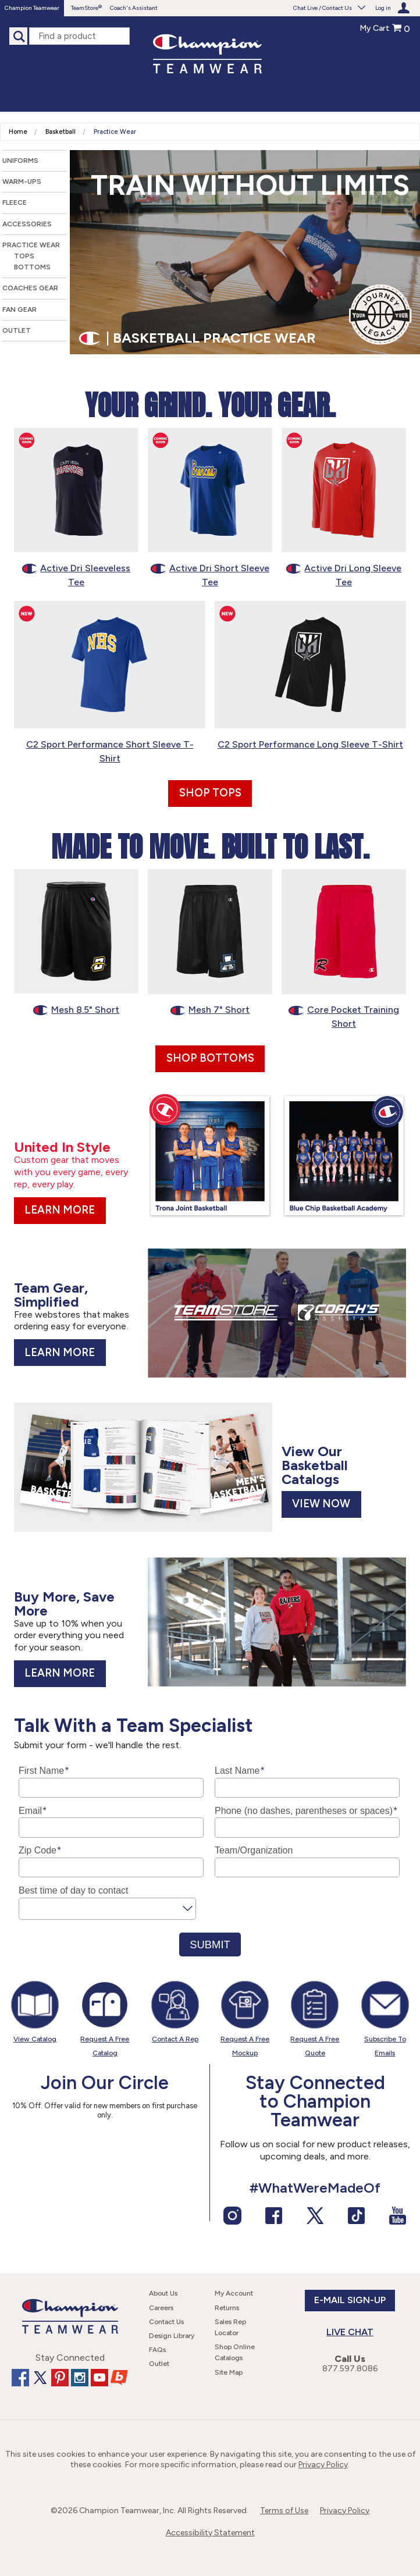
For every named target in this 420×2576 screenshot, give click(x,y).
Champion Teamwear (32, 8)
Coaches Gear (30, 288)
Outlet (16, 330)
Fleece (14, 202)
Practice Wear (115, 132)
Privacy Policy (323, 2465)
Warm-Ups (21, 181)
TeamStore (84, 8)
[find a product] (79, 36)
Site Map (229, 2372)
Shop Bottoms (210, 1058)
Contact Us (166, 2322)
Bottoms (32, 267)
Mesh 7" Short (210, 1009)
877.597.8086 (350, 2369)
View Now (321, 1503)
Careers (161, 2308)
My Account (234, 2293)
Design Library (171, 2336)
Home (18, 132)
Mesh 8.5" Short (76, 1009)
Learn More (59, 1210)
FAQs (157, 2350)
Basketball (60, 132)
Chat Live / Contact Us (329, 8)
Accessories (27, 224)
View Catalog (34, 2039)
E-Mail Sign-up (350, 2299)
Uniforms (20, 160)
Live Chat (349, 2331)
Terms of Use (284, 2510)
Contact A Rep (175, 2039)
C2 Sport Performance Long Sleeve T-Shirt (310, 744)
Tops (24, 256)
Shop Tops (210, 793)
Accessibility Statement (210, 2533)
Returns (227, 2308)
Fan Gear (19, 309)
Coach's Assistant (134, 8)
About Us (163, 2293)
